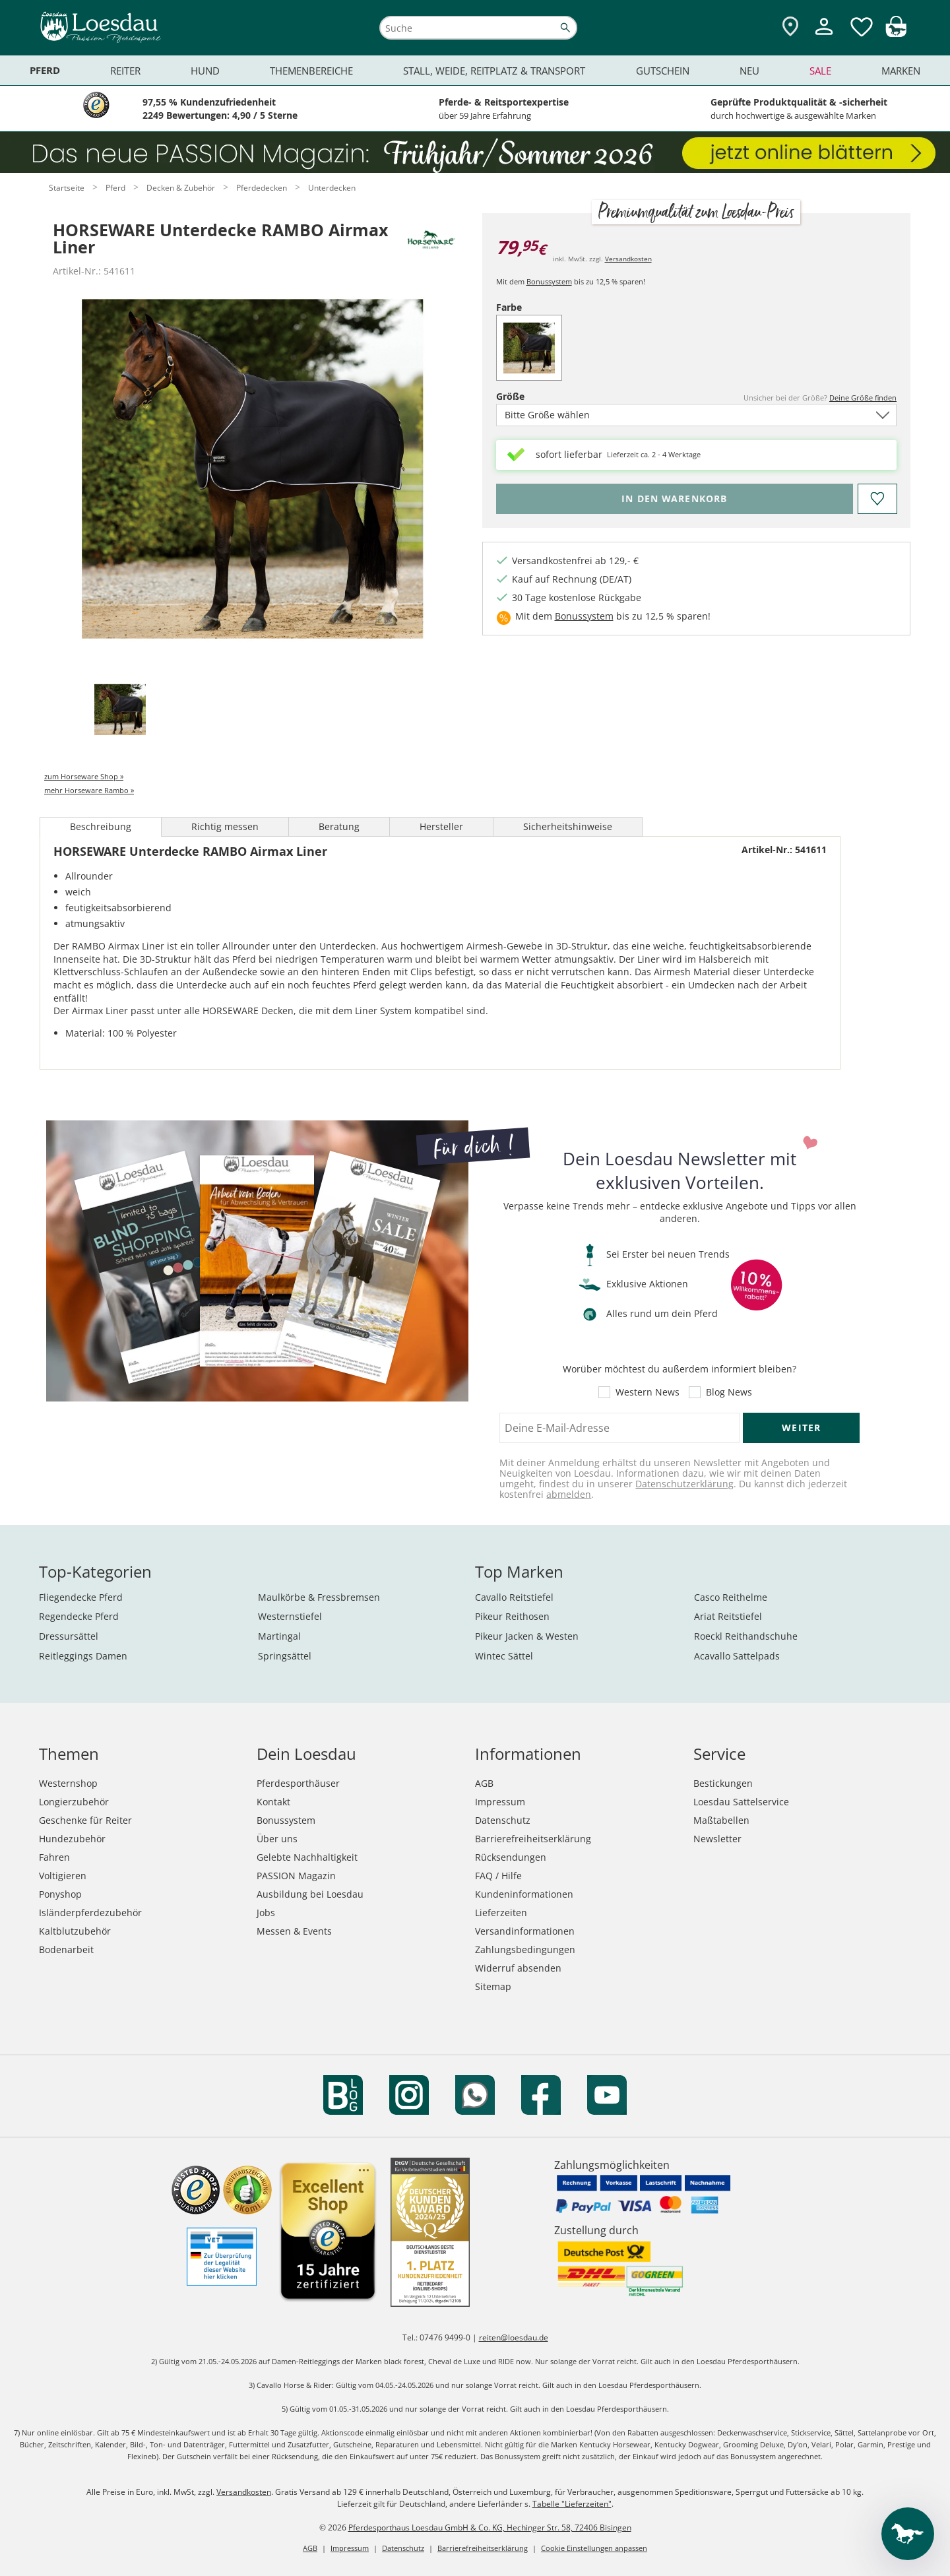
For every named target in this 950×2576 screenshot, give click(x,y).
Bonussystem (549, 281)
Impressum (500, 1801)
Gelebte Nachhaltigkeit (307, 1857)
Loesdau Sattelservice (741, 1801)
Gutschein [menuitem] (662, 70)
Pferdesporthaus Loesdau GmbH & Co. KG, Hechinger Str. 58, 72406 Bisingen (489, 2527)
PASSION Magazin (296, 1875)
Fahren (54, 1857)
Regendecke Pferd (79, 1616)
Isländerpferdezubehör (90, 1912)
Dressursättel (68, 1636)
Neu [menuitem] (749, 70)
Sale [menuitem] (820, 70)
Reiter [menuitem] (125, 70)
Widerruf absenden (518, 1968)
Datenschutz (502, 1820)
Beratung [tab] (339, 826)
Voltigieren (62, 1875)
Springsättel (284, 1656)
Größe (533, 396)
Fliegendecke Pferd (81, 1597)
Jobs (266, 1912)
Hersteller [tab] (441, 826)
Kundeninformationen (524, 1894)
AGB (484, 1783)
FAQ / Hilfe (498, 1875)
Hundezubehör (72, 1838)
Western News (648, 1392)
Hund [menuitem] (205, 70)
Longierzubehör (74, 1801)
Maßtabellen (721, 1820)
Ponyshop (60, 1894)
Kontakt (273, 1801)
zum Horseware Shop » (83, 776)
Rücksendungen (510, 1857)
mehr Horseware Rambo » (89, 790)
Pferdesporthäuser (298, 1783)
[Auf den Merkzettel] (877, 499)
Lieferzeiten (501, 1912)
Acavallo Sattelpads (737, 1656)
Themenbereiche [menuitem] (311, 70)
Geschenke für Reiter (85, 1820)
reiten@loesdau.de (513, 2337)
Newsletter (717, 1838)
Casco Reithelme (730, 1597)
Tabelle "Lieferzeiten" (572, 2503)
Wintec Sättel (504, 1656)
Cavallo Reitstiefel (514, 1597)
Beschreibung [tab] (100, 826)
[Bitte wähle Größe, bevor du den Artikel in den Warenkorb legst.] (674, 499)
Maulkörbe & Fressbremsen (319, 1597)
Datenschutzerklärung (684, 1483)
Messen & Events (294, 1931)
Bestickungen (723, 1783)
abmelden (568, 1494)
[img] (895, 33)
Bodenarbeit (66, 1949)
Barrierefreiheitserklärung (533, 1838)
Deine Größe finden (863, 397)
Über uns (277, 1838)
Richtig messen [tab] (225, 826)
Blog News (729, 1392)
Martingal (279, 1636)
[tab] (120, 710)
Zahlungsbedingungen (525, 1949)
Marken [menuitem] (900, 70)
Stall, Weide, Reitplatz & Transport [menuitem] (494, 70)
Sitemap (493, 1986)
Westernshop (68, 1783)
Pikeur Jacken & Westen (527, 1636)
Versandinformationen (525, 1931)
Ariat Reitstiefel (728, 1616)
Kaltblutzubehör (75, 1931)
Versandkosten (628, 258)
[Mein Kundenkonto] (824, 36)
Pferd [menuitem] (45, 70)
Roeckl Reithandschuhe (746, 1636)
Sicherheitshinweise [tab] (567, 826)
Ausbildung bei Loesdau (310, 1894)
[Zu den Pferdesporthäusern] (790, 27)
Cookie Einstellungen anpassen (594, 2548)
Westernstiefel (290, 1616)
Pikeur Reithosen (512, 1616)
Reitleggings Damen (83, 1656)
